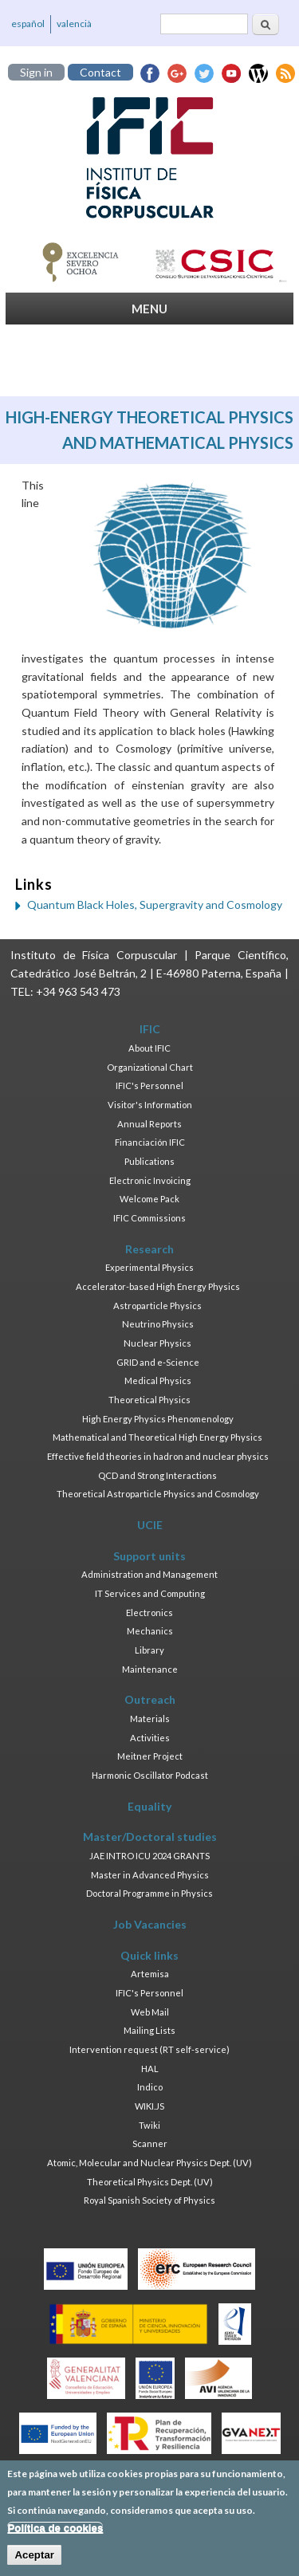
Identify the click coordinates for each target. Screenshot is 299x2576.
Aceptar (34, 2563)
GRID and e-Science (157, 1362)
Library (149, 1650)
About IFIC (149, 1048)
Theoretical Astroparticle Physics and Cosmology (158, 1494)
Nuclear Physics (157, 1343)
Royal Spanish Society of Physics (149, 2200)
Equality (149, 1806)
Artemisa (150, 1973)
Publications (149, 1161)
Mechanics (150, 1631)
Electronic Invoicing (150, 1180)
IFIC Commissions (149, 1218)
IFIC (150, 1029)
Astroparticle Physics (157, 1305)
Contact (100, 72)
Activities (150, 1737)
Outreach (149, 1699)
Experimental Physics (149, 1267)
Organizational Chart (150, 1067)
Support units (149, 1556)
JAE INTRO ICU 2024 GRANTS (149, 1855)
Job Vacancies (150, 1924)
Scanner (149, 2143)
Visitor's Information (150, 1104)
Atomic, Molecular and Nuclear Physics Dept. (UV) (149, 2162)
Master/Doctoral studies (150, 1836)
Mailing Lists (149, 2030)
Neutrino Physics (158, 1324)
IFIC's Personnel (149, 1085)
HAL (150, 2068)
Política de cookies (55, 2536)
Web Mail (150, 2012)
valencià (74, 23)
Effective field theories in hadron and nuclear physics (158, 1456)
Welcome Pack (149, 1199)
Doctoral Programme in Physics (149, 1893)
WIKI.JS (149, 2106)
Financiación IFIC (150, 1142)
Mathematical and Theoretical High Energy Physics (157, 1437)
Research (149, 1249)
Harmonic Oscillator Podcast (150, 1775)
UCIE (150, 1525)
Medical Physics (157, 1380)
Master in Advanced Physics (150, 1875)
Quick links (149, 1955)
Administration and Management (149, 1574)
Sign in (36, 72)
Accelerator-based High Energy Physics (158, 1286)
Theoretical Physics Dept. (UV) (150, 2182)
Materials (150, 1718)
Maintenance (150, 1669)
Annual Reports (149, 1124)
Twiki (149, 2125)
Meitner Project (150, 1756)
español (28, 23)
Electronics (149, 1612)
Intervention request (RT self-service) (149, 2049)
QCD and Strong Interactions (157, 1475)
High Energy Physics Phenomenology (158, 1419)
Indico (150, 2087)
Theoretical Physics (149, 1399)
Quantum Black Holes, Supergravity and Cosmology (154, 904)
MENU (149, 308)
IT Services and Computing (150, 1593)
